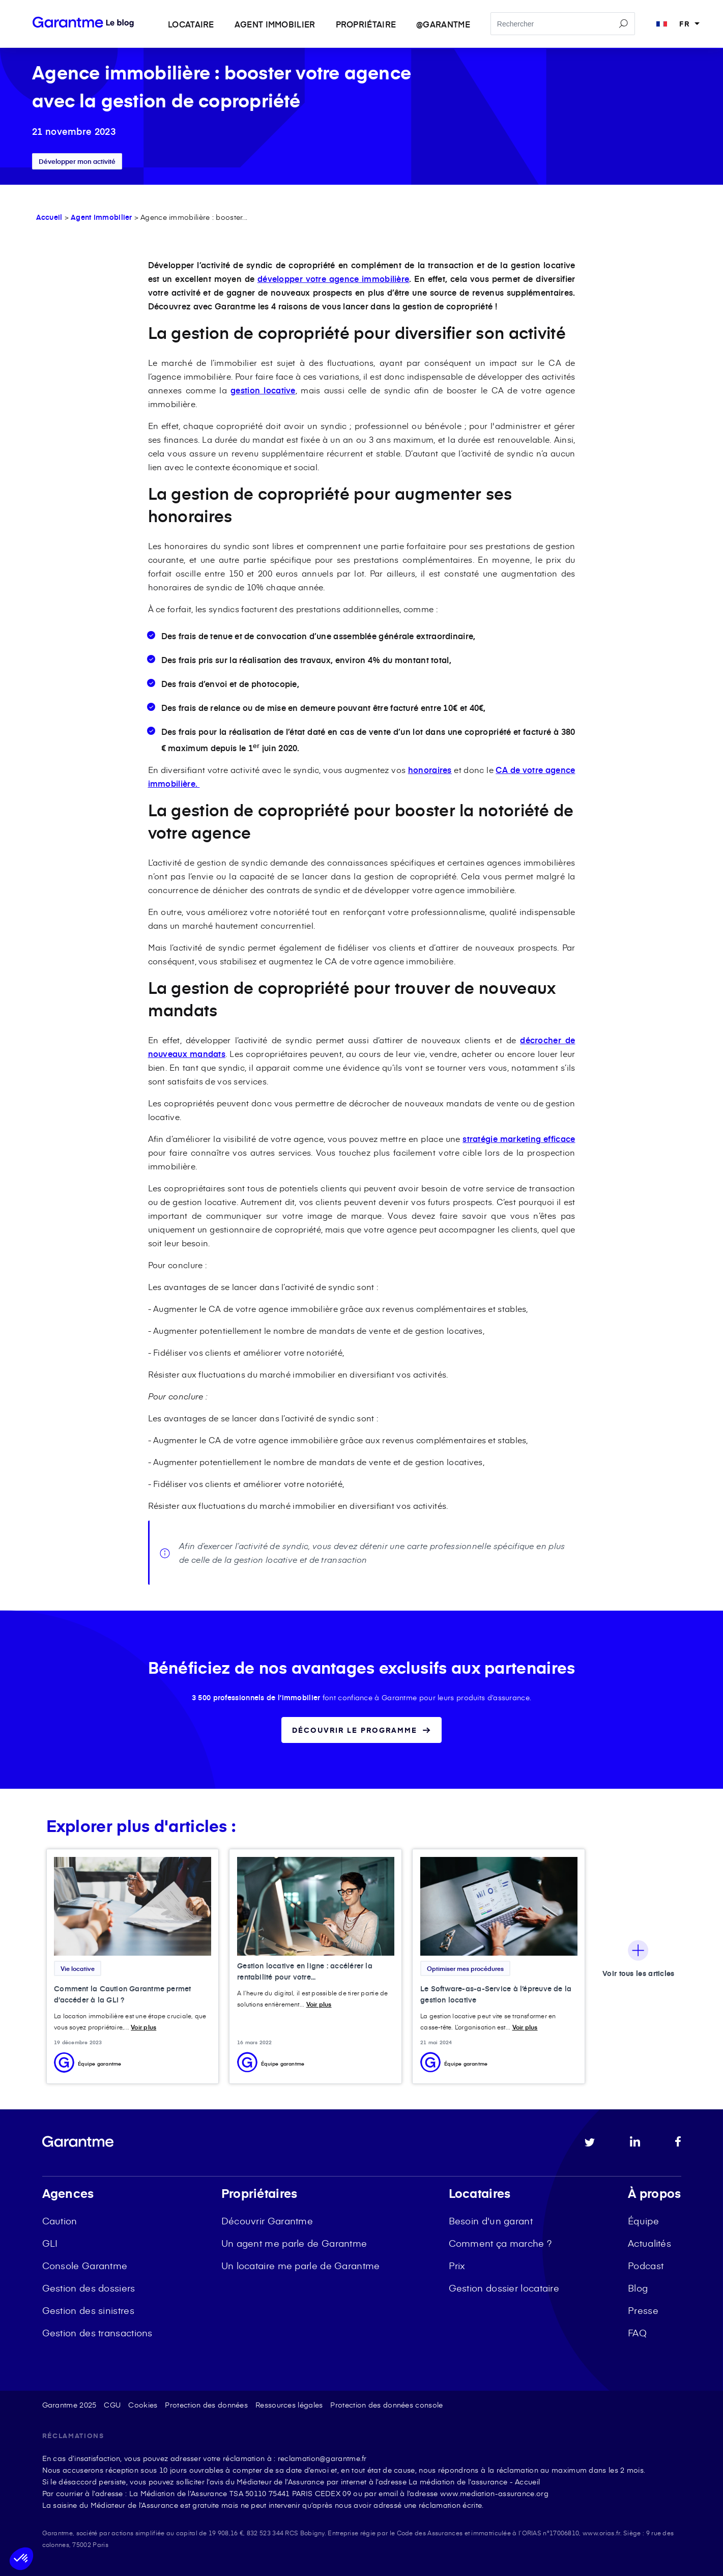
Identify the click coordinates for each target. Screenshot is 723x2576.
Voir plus (143, 2027)
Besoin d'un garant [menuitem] (491, 2220)
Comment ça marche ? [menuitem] (500, 2243)
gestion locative (263, 389)
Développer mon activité (77, 161)
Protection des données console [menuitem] (386, 2405)
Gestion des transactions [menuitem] (97, 2332)
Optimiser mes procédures (465, 1968)
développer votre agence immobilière (333, 278)
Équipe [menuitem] (643, 2220)
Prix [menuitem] (457, 2265)
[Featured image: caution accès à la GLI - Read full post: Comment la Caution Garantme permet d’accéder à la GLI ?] (132, 1906)
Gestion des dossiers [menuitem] (88, 2287)
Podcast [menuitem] (645, 2265)
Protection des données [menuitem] (206, 2405)
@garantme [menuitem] (443, 24)
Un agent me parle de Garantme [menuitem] (294, 2243)
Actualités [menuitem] (649, 2243)
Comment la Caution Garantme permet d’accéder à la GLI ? (122, 1994)
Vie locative (78, 1968)
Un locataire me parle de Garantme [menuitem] (300, 2265)
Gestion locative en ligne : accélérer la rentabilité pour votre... (304, 1971)
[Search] (562, 24)
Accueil (49, 217)
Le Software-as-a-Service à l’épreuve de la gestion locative (495, 1994)
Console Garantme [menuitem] (85, 2265)
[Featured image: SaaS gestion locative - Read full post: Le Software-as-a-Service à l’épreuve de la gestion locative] (498, 1906)
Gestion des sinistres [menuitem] (88, 2310)
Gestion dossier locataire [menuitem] (504, 2287)
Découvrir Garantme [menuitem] (267, 2220)
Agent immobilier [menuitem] (275, 24)
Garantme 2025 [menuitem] (69, 2405)
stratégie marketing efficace (518, 1138)
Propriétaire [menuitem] (366, 24)
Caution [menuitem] (59, 2220)
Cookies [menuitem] (142, 2405)
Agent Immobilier (101, 217)
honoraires (430, 769)
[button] (21, 2558)
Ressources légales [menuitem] (289, 2405)
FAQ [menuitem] (637, 2332)
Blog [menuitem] (638, 2287)
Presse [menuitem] (643, 2310)
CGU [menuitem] (112, 2405)
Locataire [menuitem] (191, 24)
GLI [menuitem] (50, 2243)
